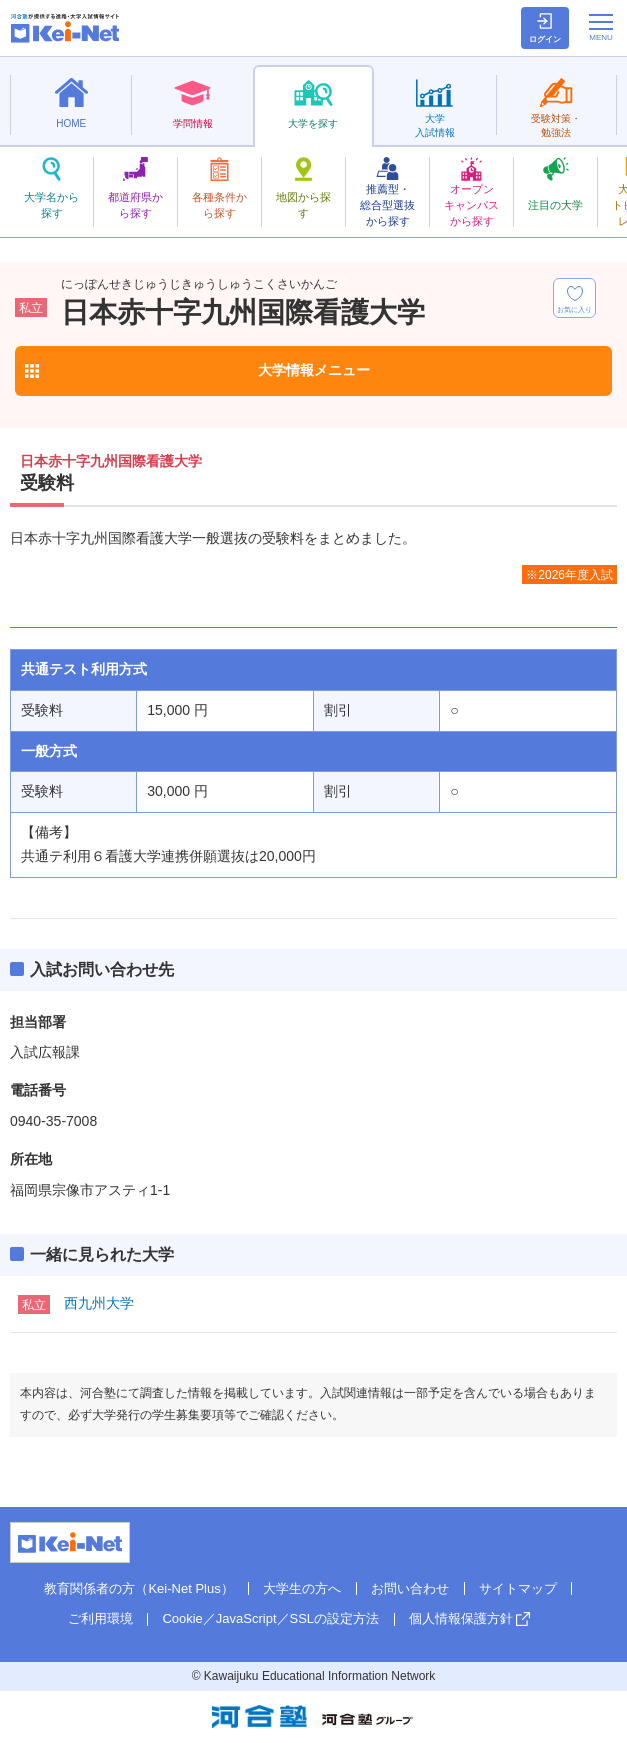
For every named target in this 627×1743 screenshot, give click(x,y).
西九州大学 (99, 1303)
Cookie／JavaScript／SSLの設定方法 (270, 1618)
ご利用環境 (100, 1618)
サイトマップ (518, 1588)
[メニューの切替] (601, 27)
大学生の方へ (302, 1588)
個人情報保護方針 (461, 1618)
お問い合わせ (410, 1588)
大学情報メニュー (314, 370)
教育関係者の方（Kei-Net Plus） (138, 1588)
